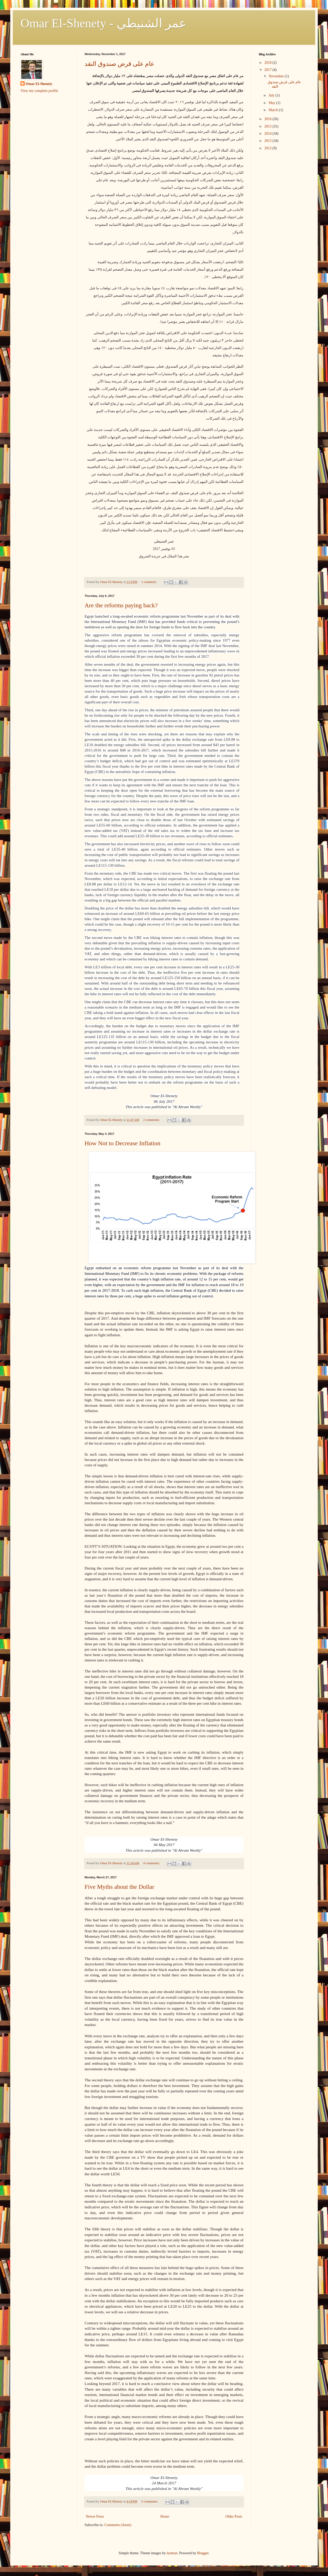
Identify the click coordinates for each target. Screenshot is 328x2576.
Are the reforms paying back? (121, 605)
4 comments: (152, 1863)
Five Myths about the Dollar (119, 1886)
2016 (268, 119)
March (274, 110)
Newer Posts (95, 2516)
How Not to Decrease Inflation (122, 1143)
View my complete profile (39, 91)
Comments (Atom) (117, 2525)
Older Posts (233, 2516)
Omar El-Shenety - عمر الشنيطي (103, 23)
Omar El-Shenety (39, 84)
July (272, 95)
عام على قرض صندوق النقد (119, 63)
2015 (268, 126)
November (277, 76)
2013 (268, 141)
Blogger (202, 2553)
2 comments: (152, 1120)
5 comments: (150, 2501)
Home (164, 2516)
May (272, 103)
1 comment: (149, 582)
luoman (172, 2553)
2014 (268, 133)
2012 (268, 148)
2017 (268, 70)
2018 (268, 63)
